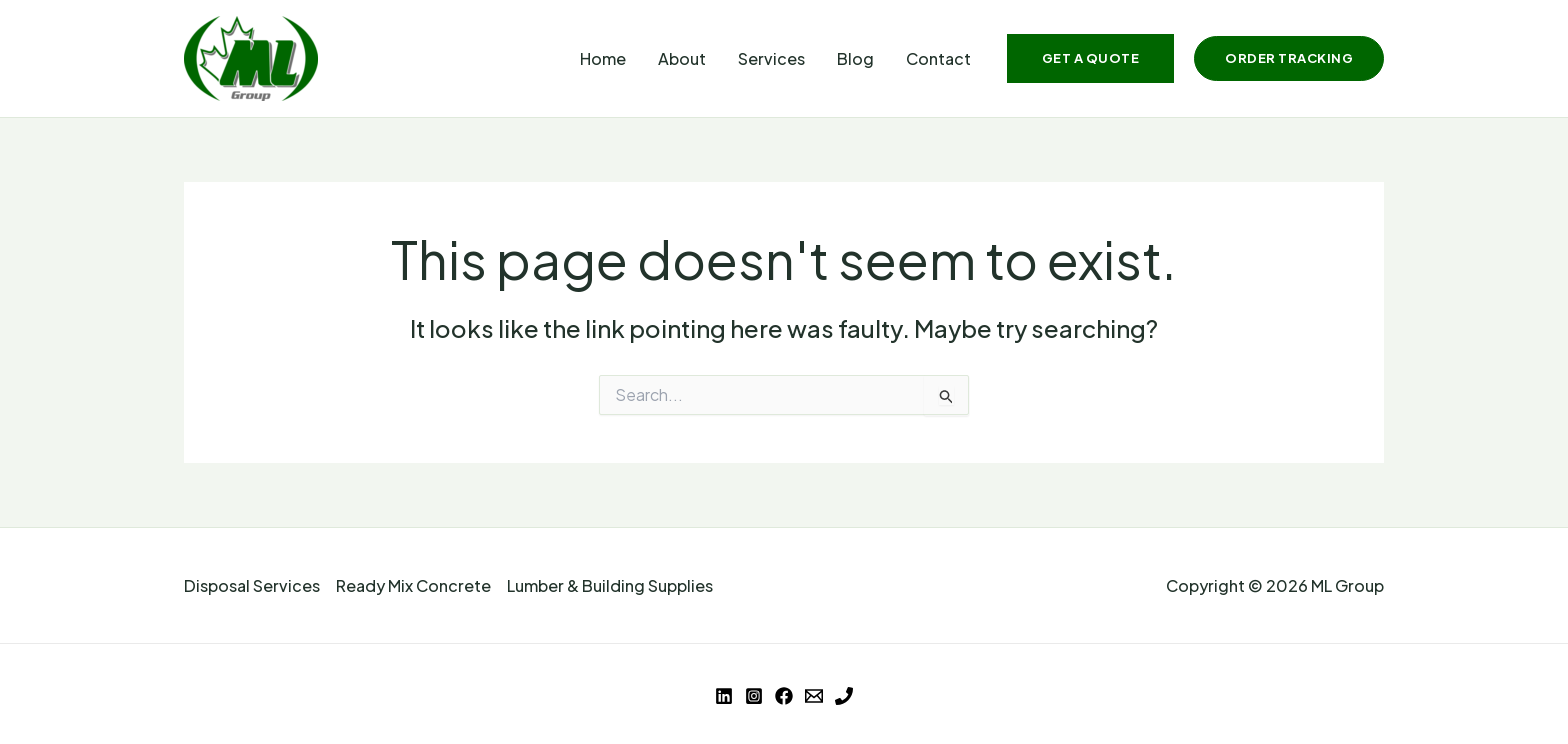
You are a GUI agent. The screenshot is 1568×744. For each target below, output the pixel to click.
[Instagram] (754, 696)
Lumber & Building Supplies (610, 585)
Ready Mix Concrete (413, 585)
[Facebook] (784, 696)
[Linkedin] (724, 696)
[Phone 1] (844, 696)
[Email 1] (814, 696)
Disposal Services (252, 585)
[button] (1091, 58)
